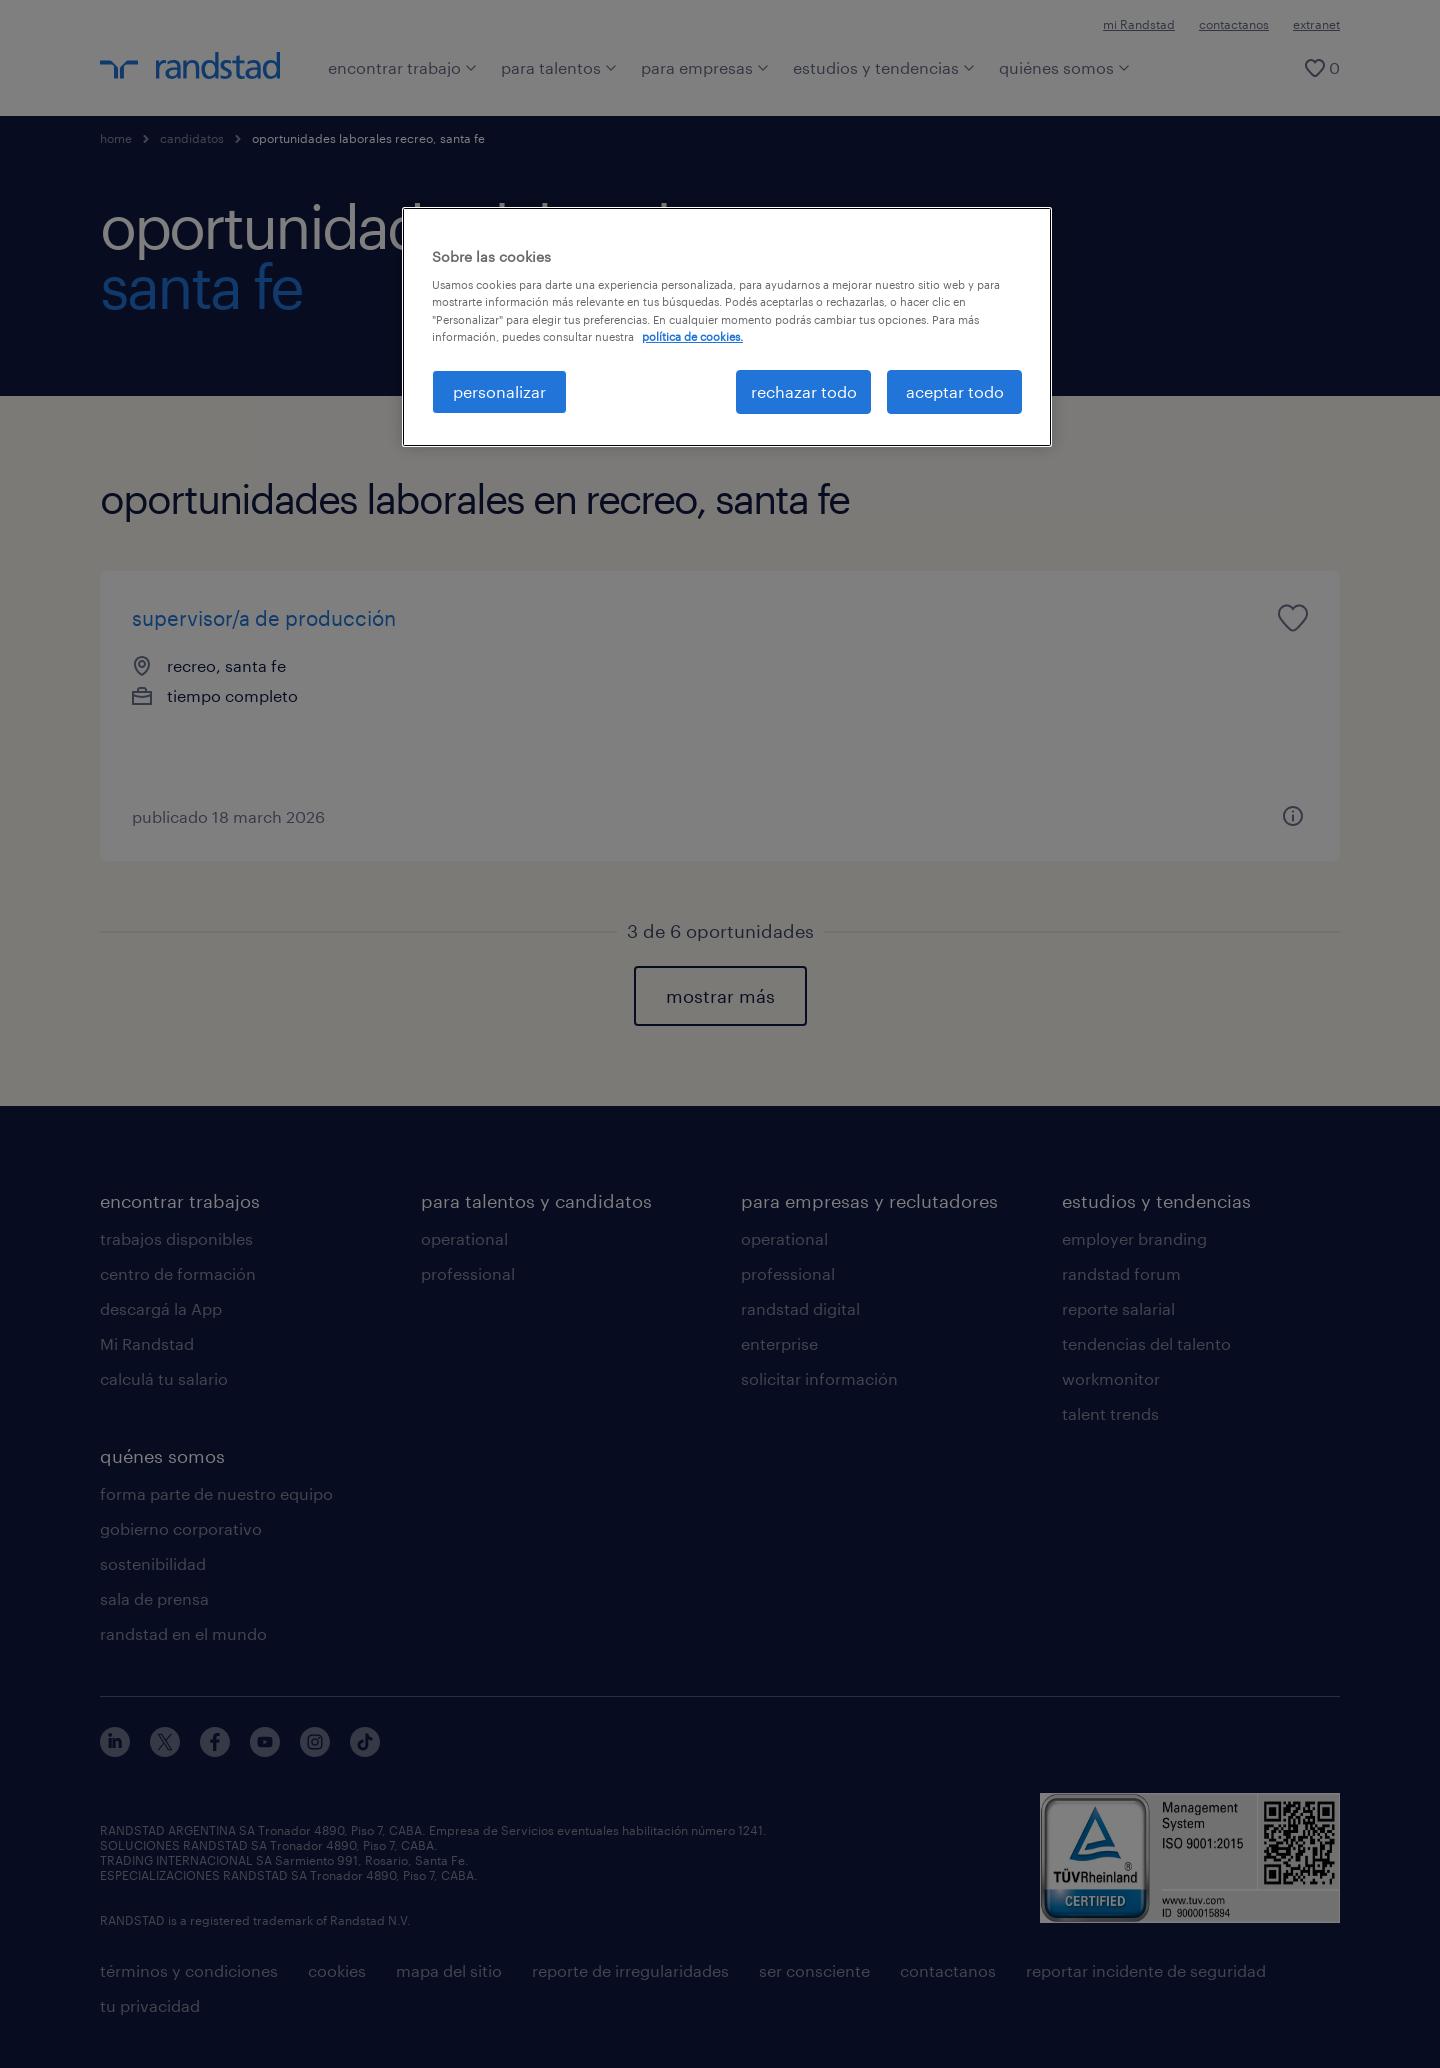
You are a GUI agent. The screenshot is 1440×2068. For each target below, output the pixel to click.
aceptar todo (955, 391)
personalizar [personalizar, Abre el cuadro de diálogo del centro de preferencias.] (499, 391)
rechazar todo (804, 391)
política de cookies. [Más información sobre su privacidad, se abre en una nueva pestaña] (692, 336)
